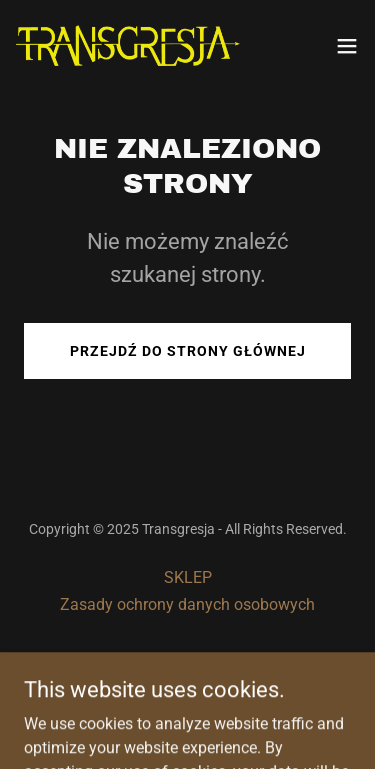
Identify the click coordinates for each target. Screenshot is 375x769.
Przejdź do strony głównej (188, 351)
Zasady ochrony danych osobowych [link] (187, 604)
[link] (128, 45)
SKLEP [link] (188, 577)
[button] (347, 46)
